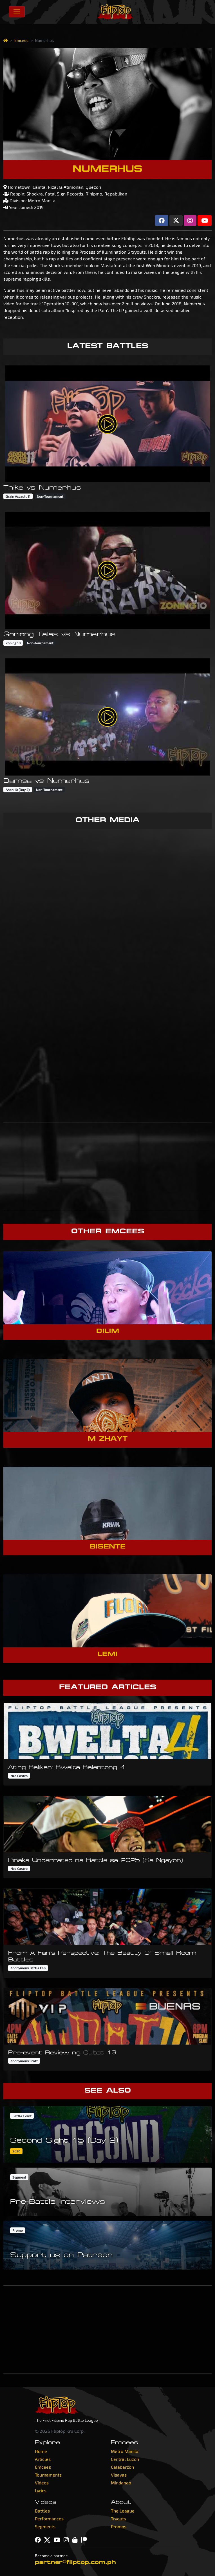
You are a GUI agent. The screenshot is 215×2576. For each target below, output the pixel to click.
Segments (45, 2526)
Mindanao (121, 2482)
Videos (42, 2482)
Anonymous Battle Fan (28, 1968)
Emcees (21, 40)
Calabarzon (122, 2467)
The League (123, 2510)
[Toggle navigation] (17, 11)
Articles (43, 2459)
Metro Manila (124, 2451)
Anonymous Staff (24, 2061)
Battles (42, 2510)
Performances (49, 2518)
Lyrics (40, 2490)
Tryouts (118, 2518)
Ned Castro (19, 1776)
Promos (118, 2526)
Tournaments (48, 2474)
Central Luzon (125, 2459)
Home (41, 2451)
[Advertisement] (107, 1166)
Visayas (119, 2474)
